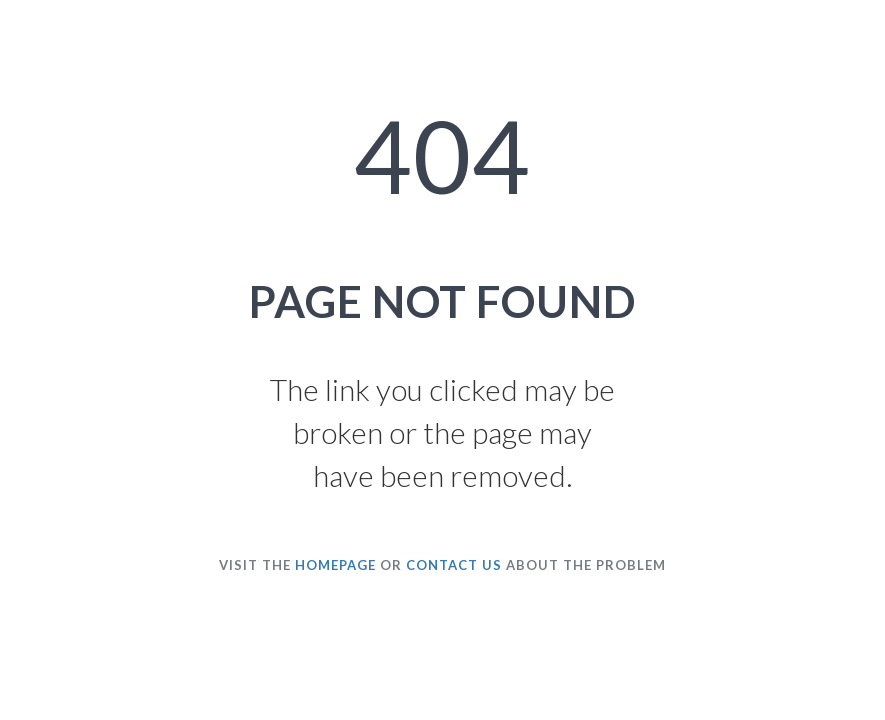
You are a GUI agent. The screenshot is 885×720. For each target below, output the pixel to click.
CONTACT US (454, 565)
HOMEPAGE (335, 565)
